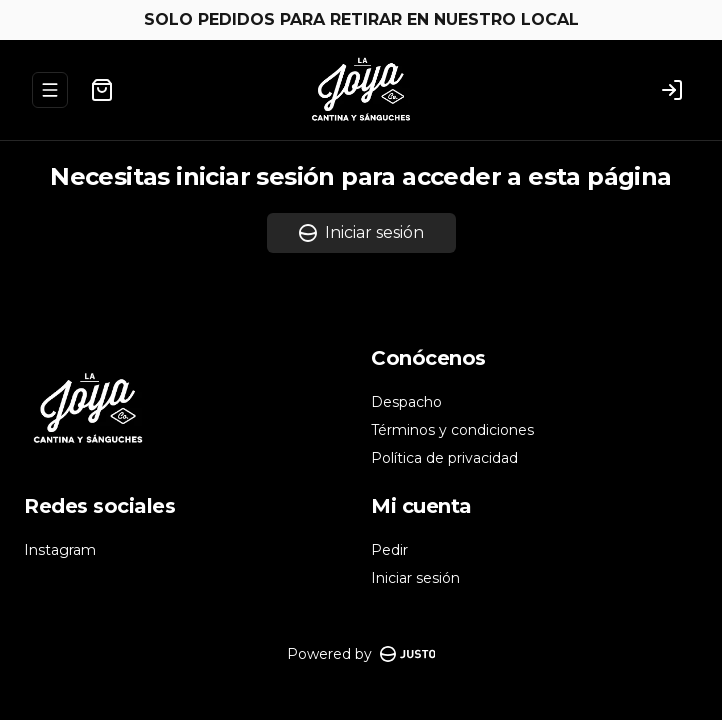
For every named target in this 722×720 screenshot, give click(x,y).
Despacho (406, 402)
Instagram (60, 550)
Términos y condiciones (452, 430)
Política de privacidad (444, 458)
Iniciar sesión (361, 232)
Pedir (389, 550)
